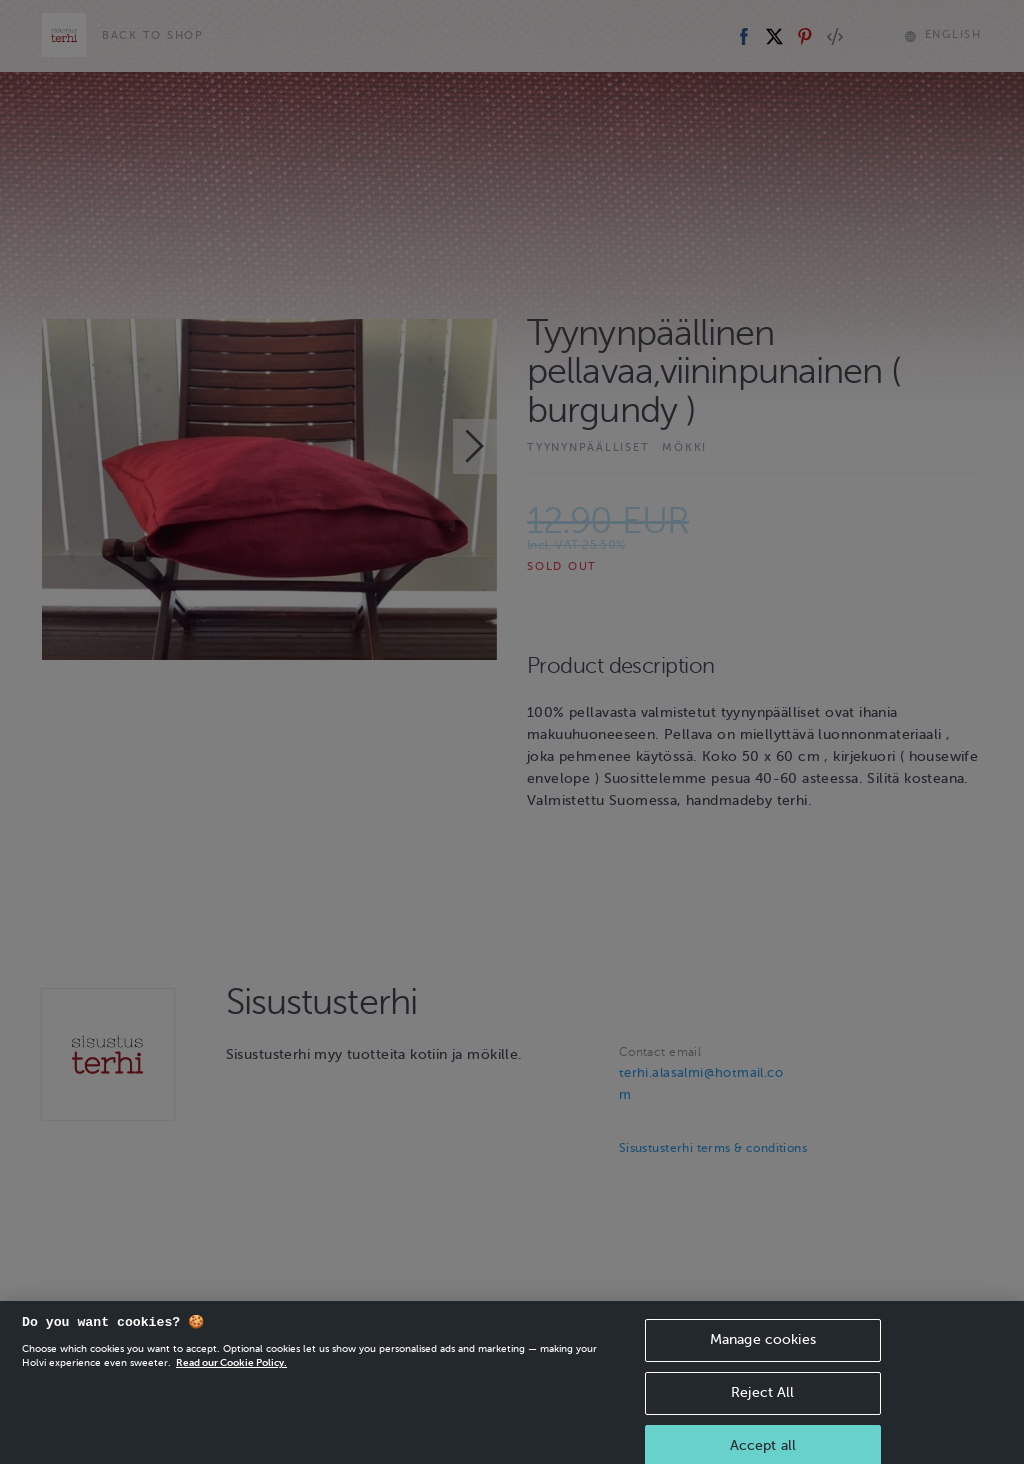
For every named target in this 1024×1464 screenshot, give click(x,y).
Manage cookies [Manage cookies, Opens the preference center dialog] (763, 1354)
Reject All (762, 1407)
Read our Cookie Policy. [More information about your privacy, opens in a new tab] (231, 1377)
